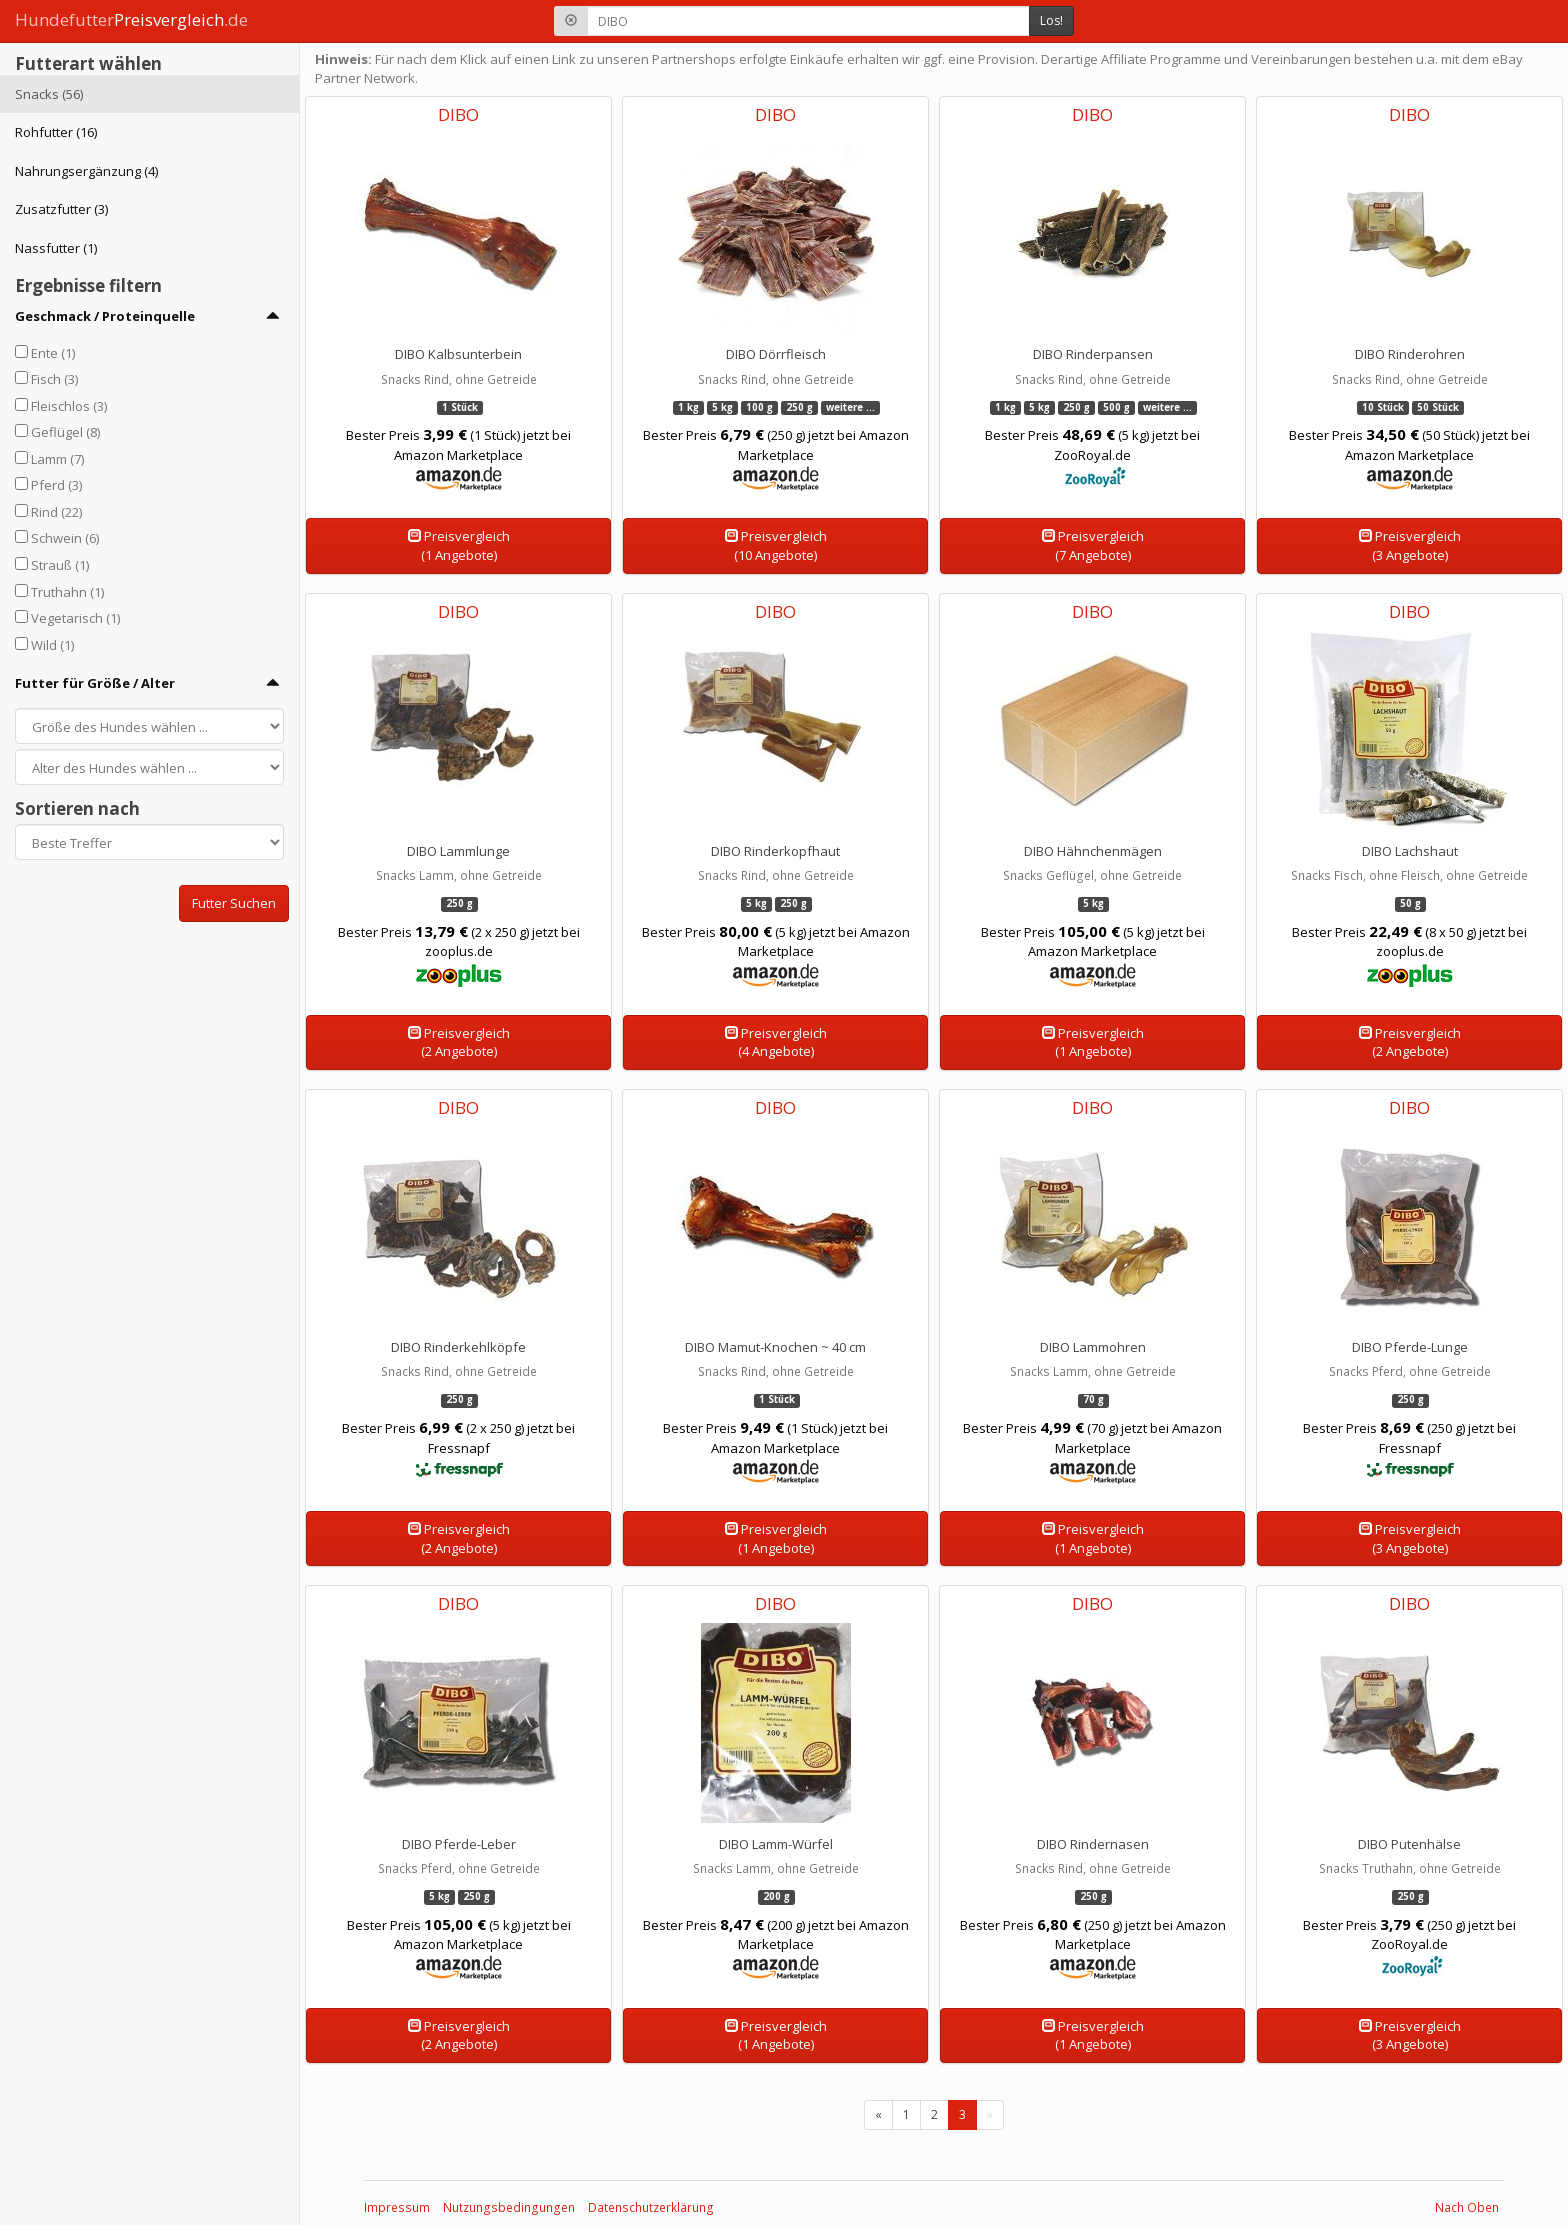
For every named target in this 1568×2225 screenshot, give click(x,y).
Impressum (397, 2207)
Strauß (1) (60, 565)
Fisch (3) (54, 379)
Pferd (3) (56, 485)
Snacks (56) (49, 94)
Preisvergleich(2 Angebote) (459, 1042)
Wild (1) (52, 645)
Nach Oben (1467, 2207)
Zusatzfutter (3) (61, 209)
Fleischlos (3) (69, 406)
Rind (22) (56, 512)
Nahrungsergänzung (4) (86, 171)
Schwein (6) (65, 538)
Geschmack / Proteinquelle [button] (105, 316)
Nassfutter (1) (56, 248)
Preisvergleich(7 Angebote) (1093, 545)
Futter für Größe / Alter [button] (95, 683)
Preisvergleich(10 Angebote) (776, 545)
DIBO (458, 114)
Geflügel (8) (65, 432)
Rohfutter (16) (56, 132)
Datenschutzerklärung (651, 2207)
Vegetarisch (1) (75, 618)
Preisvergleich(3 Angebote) (1410, 545)
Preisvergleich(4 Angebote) (776, 1042)
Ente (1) (53, 353)
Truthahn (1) (67, 592)
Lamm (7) (57, 459)
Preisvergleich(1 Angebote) (459, 545)
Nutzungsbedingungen (509, 2207)
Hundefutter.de (131, 19)
